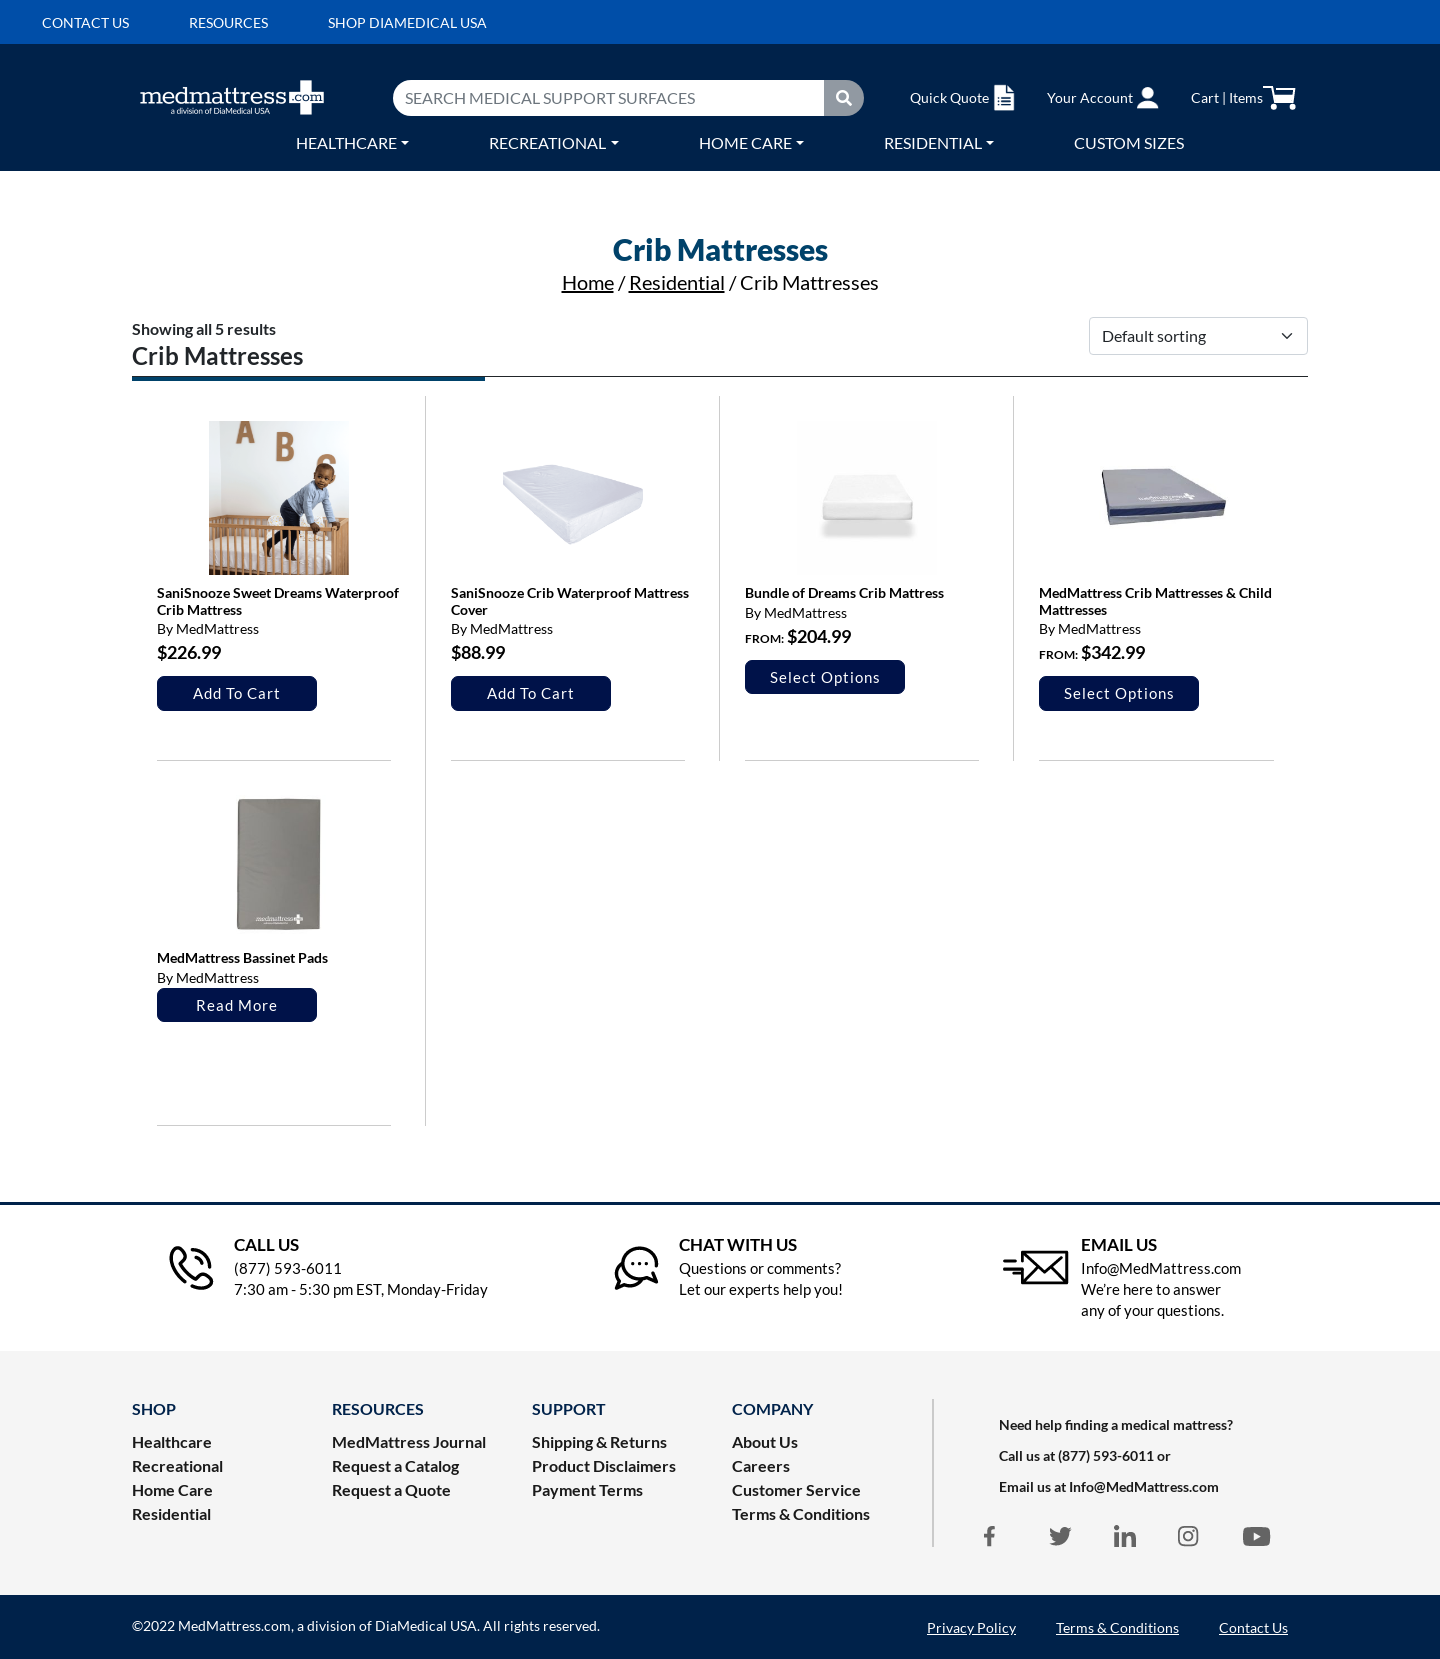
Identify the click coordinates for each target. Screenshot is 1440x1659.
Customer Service (796, 1489)
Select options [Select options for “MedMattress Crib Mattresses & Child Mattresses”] (1119, 693)
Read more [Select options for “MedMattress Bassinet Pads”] (237, 1005)
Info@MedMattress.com (1144, 1486)
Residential (933, 142)
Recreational (547, 142)
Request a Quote (391, 1489)
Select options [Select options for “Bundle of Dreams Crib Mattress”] (825, 677)
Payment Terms (587, 1489)
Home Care (172, 1489)
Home (588, 282)
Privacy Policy (971, 1627)
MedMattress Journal (409, 1441)
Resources (228, 22)
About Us (765, 1441)
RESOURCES (378, 1408)
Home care (745, 142)
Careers (761, 1465)
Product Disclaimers (604, 1465)
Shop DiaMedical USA (407, 22)
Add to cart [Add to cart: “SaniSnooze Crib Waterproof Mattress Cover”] (531, 693)
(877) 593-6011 (1106, 1455)
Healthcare (346, 142)
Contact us (85, 22)
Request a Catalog (395, 1465)
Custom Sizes (1129, 142)
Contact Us (1253, 1627)
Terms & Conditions (801, 1513)
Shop (154, 1408)
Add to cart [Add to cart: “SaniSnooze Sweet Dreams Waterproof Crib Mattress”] (237, 693)
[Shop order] (1198, 336)
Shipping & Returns (599, 1441)
